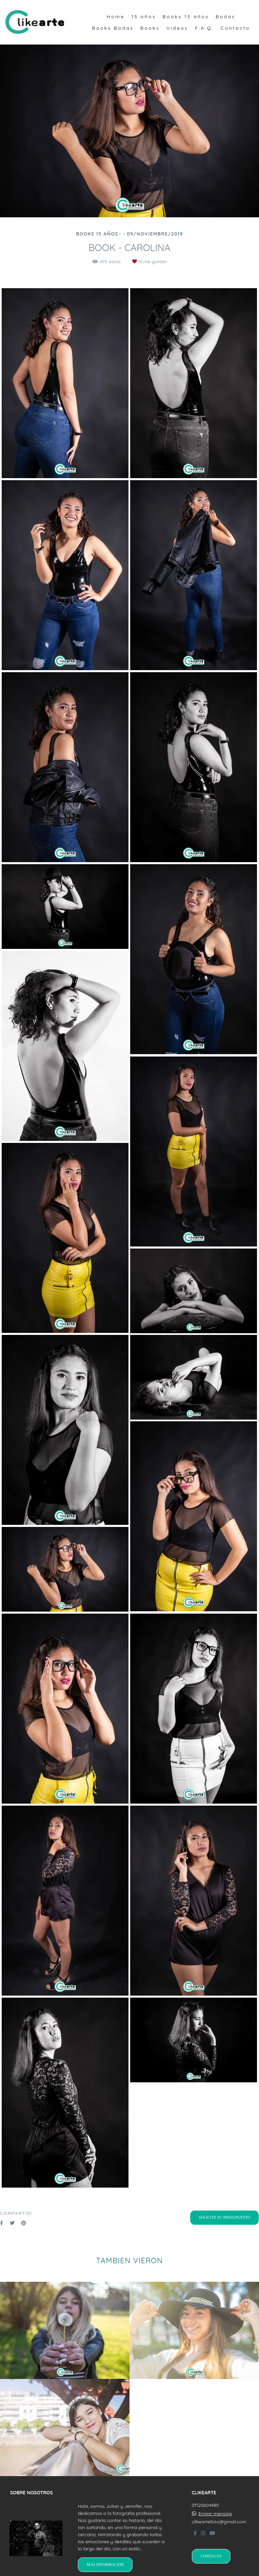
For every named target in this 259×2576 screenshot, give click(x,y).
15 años (143, 16)
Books (150, 28)
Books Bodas (113, 28)
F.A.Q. (204, 28)
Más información (105, 2565)
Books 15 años (186, 16)
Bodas (225, 16)
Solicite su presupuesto (224, 2217)
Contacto (235, 28)
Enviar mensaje (215, 2513)
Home (115, 16)
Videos (177, 28)
